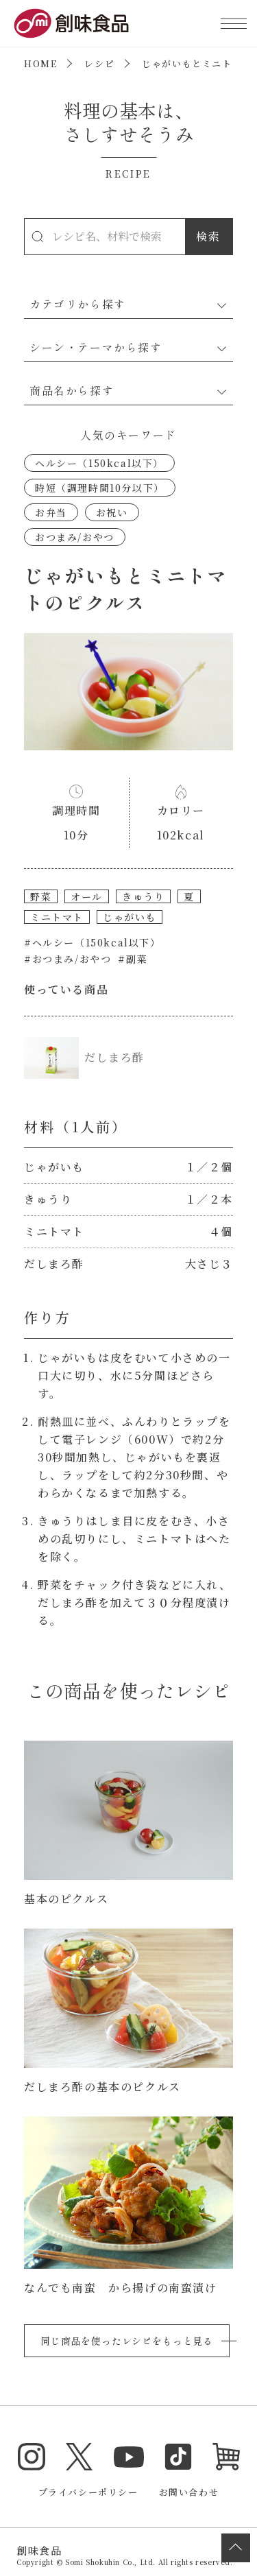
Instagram (31, 2456)
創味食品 (71, 23)
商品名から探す (71, 390)
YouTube (129, 2457)
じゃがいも (129, 917)
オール (87, 896)
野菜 (40, 896)
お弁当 (51, 512)
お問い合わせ (189, 2492)
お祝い (112, 512)
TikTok (178, 2456)
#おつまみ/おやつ (67, 959)
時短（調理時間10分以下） (99, 487)
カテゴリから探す (77, 304)
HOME (40, 63)
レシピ (99, 63)
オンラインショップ (226, 2456)
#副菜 (132, 959)
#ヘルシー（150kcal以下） (92, 942)
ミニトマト (57, 917)
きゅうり (143, 896)
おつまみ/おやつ (74, 537)
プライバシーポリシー (88, 2492)
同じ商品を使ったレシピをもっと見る (126, 2341)
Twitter (79, 2456)
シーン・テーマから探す (95, 347)
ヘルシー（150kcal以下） (99, 463)
